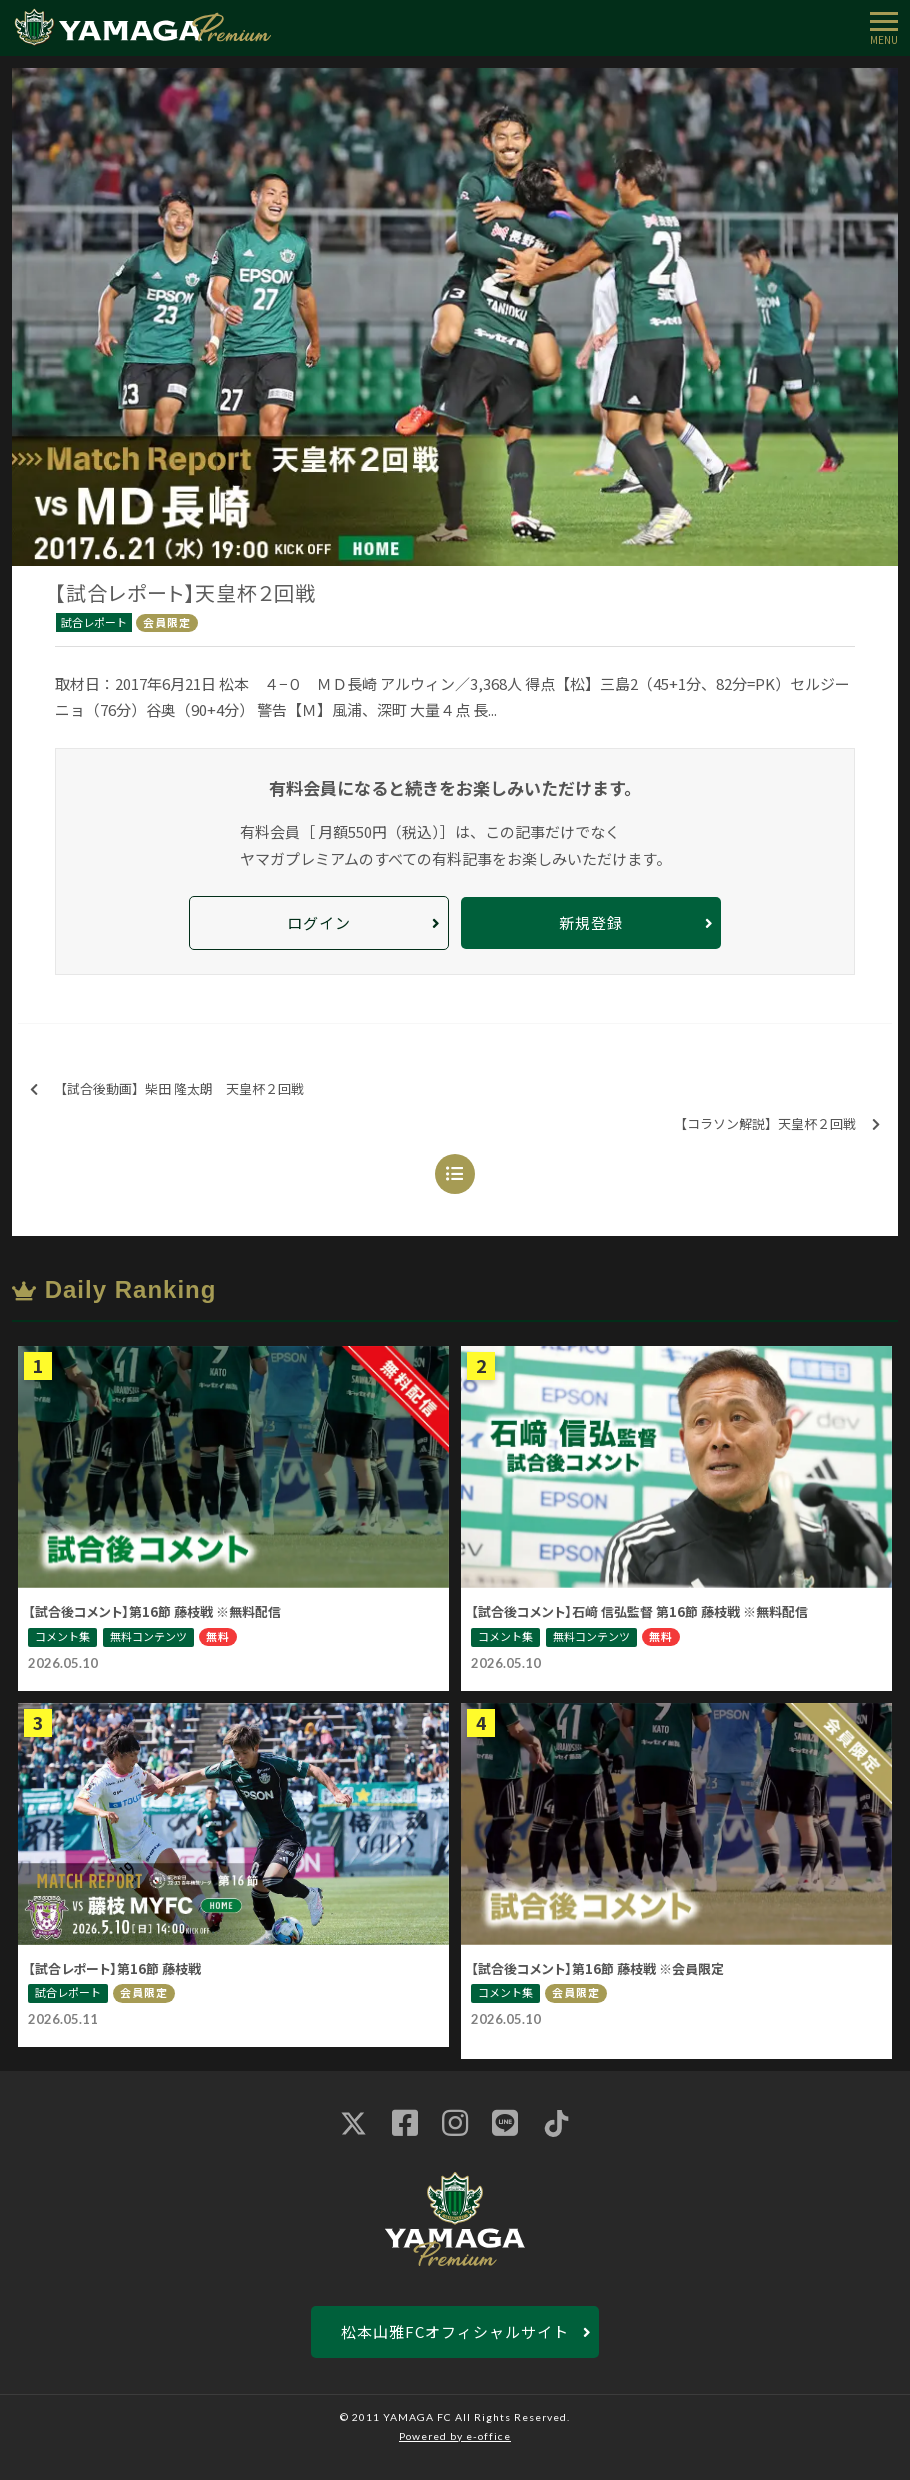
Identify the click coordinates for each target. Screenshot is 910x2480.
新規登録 (591, 922)
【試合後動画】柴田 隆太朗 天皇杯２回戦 (167, 1089)
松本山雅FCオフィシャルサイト (455, 2331)
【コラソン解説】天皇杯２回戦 (777, 1124)
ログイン (319, 922)
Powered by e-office (455, 2436)
